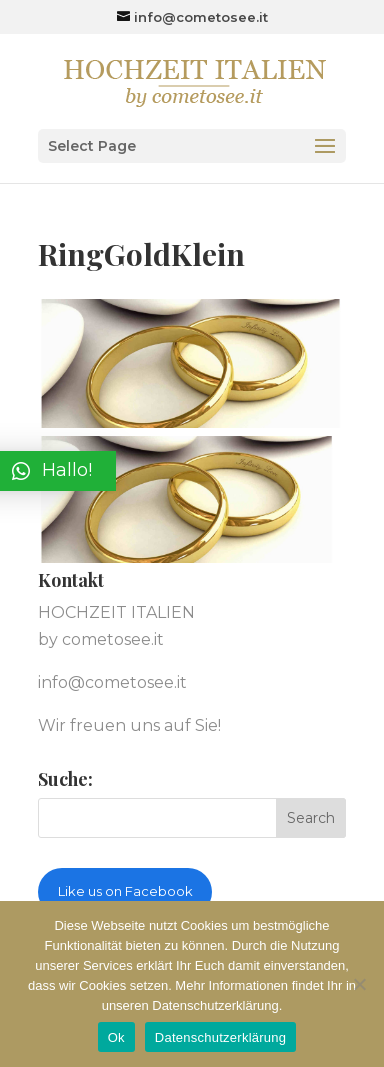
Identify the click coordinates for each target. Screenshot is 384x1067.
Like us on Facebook (125, 891)
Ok (116, 1037)
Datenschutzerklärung (220, 1037)
